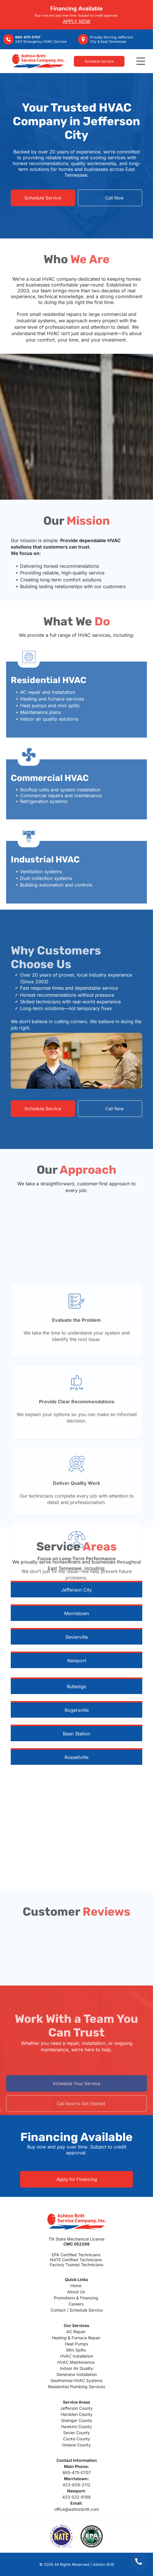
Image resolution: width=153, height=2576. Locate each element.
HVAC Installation (76, 2356)
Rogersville (77, 1710)
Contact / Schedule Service (77, 2310)
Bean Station (76, 1734)
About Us (76, 2291)
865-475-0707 (77, 2472)
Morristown (76, 1613)
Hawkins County (76, 2426)
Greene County (76, 2444)
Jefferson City (76, 1590)
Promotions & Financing (76, 2297)
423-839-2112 (76, 2484)
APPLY (70, 21)
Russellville (76, 1757)
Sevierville (76, 1637)
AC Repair (76, 2331)
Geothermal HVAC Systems (76, 2380)
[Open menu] (140, 61)
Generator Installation (76, 2374)
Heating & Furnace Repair (76, 2337)
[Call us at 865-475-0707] (138, 2561)
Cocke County (76, 2438)
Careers (76, 2303)
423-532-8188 (76, 2496)
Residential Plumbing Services (76, 2386)
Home (75, 2285)
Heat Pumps (76, 2343)
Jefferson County (76, 2408)
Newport (76, 1660)
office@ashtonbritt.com (76, 2509)
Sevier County (76, 2432)
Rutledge (76, 1686)
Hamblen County (76, 2414)
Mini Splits (76, 2349)
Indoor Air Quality (76, 2368)
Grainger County (76, 2420)
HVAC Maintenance (76, 2362)
